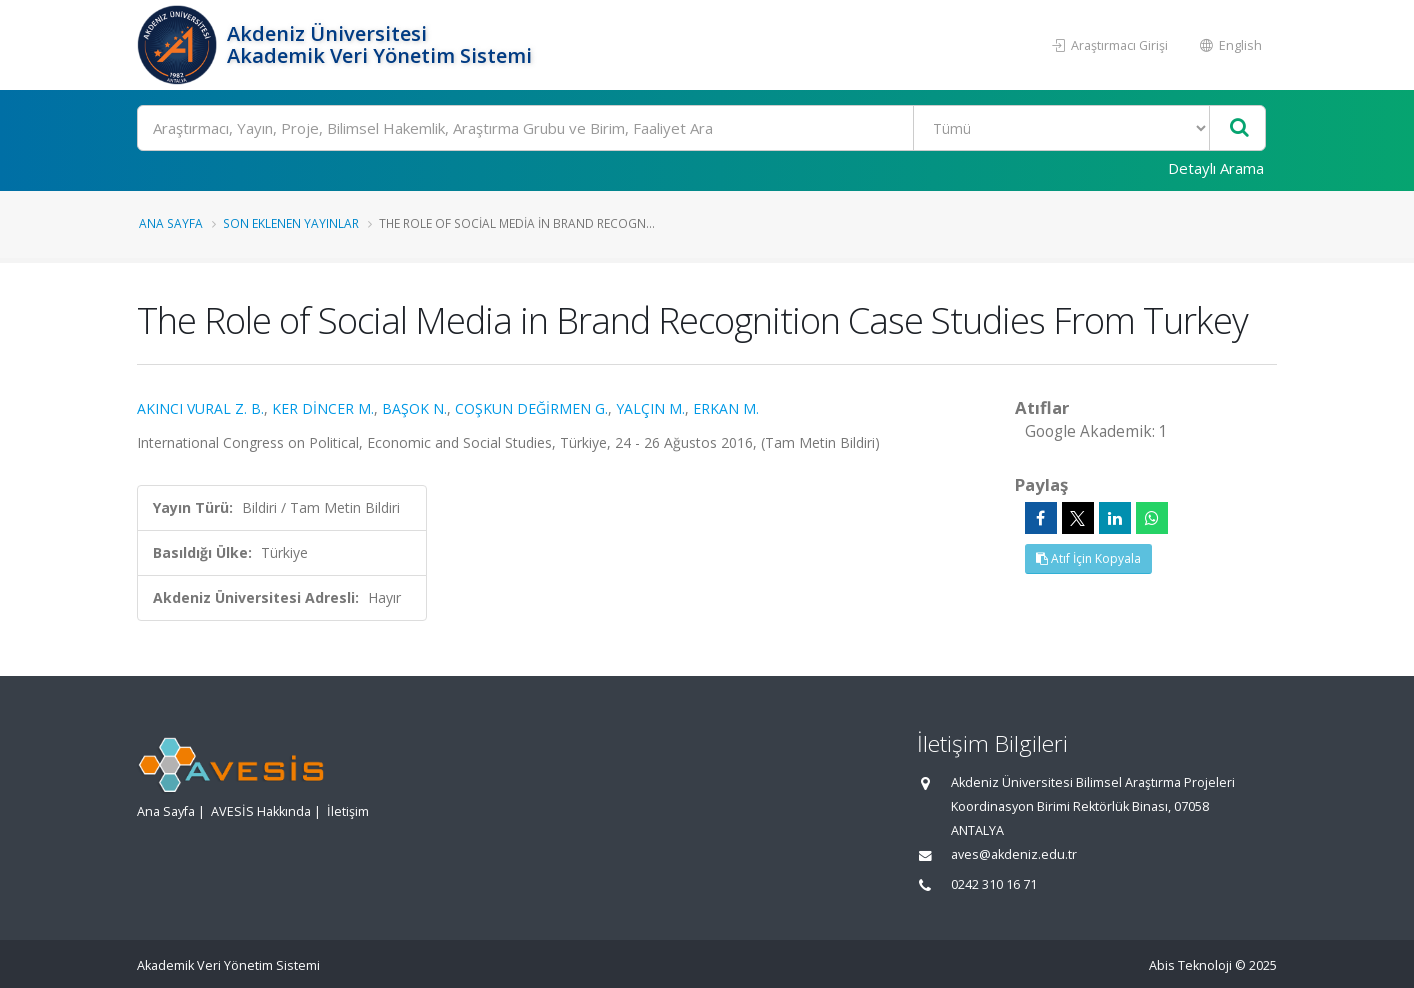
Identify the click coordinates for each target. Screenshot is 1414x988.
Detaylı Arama (1216, 168)
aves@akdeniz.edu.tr (1014, 854)
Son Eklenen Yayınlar (291, 223)
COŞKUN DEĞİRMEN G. (531, 408)
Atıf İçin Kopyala (1088, 558)
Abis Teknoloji (1190, 965)
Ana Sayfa (171, 223)
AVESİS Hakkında (261, 811)
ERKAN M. (726, 408)
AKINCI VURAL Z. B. (200, 408)
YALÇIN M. (650, 408)
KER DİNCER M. (323, 408)
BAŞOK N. (414, 408)
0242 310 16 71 (994, 884)
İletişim (348, 811)
